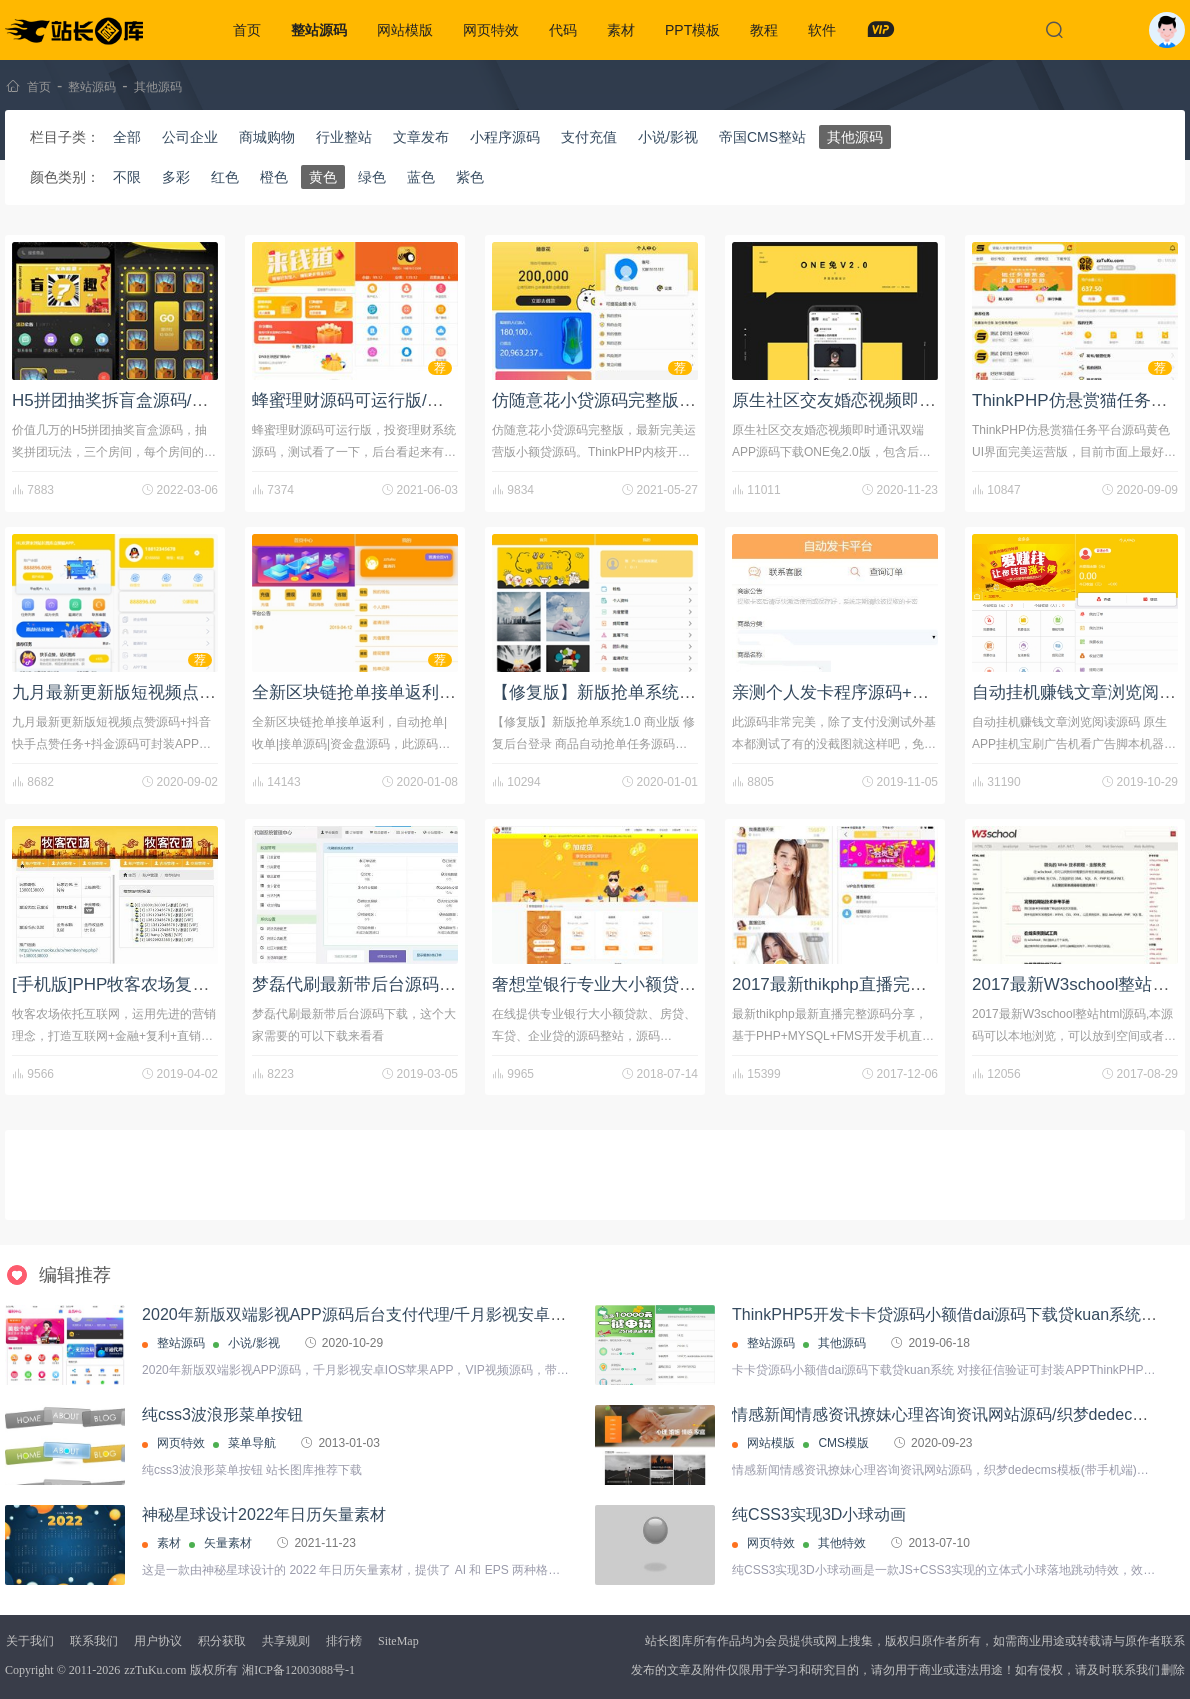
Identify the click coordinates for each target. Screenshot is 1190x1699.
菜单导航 (252, 1443)
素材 (621, 30)
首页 (247, 30)
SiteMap (398, 1641)
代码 (563, 30)
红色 (225, 177)
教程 (764, 30)
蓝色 (421, 177)
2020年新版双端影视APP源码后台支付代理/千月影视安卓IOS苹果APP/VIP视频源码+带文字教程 (483, 1314)
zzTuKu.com (155, 1670)
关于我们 (30, 1641)
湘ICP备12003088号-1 (298, 1670)
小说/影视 (668, 137)
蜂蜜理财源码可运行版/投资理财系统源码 (407, 400)
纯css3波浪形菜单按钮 (222, 1414)
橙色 (274, 177)
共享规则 (286, 1641)
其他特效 (842, 1543)
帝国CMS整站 (762, 137)
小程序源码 (505, 137)
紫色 (470, 177)
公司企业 (190, 137)
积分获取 (222, 1641)
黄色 (323, 177)
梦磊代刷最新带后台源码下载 (362, 984)
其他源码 (158, 87)
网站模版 (405, 30)
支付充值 (589, 137)
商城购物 (267, 137)
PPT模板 (692, 30)
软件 (822, 30)
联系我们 (94, 1641)
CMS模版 (843, 1443)
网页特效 (491, 30)
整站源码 (319, 30)
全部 (127, 137)
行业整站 (344, 137)
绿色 (372, 177)
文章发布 (421, 137)
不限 (127, 177)
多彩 (176, 177)
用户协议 (158, 1641)
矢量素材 (228, 1543)
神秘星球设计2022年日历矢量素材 (264, 1514)
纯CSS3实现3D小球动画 (819, 1514)
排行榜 (344, 1641)
